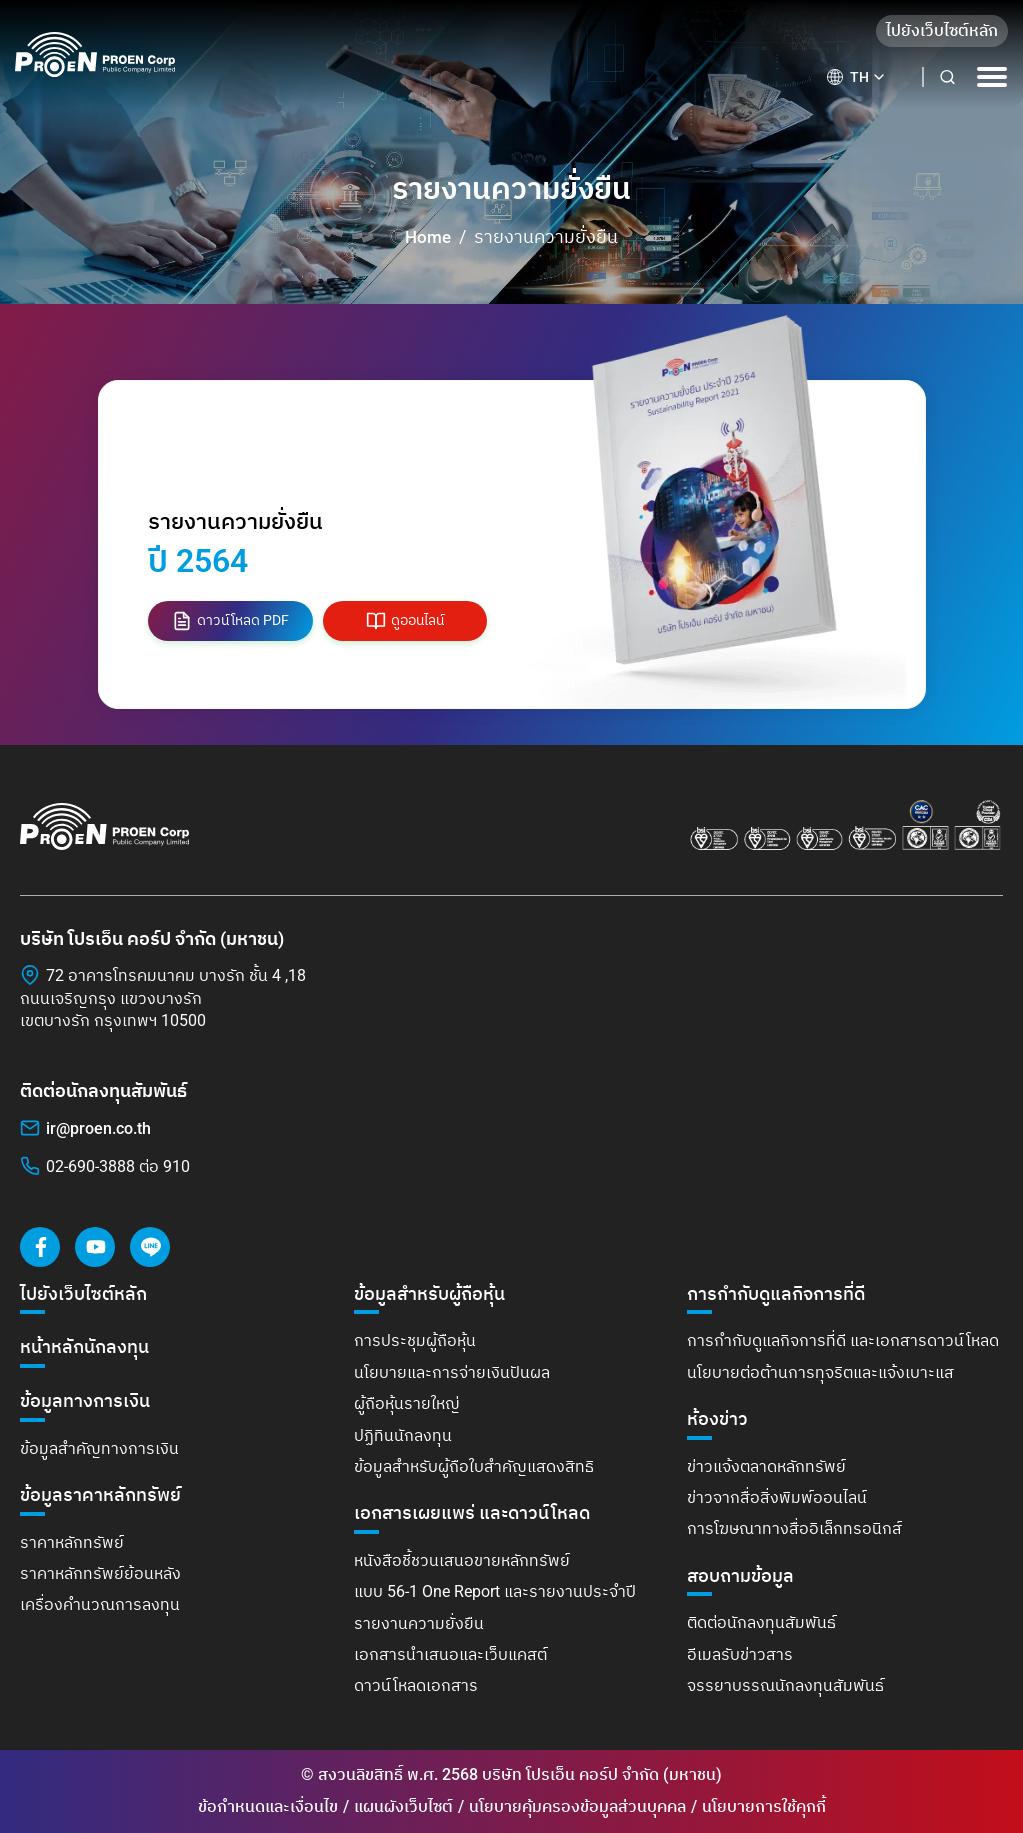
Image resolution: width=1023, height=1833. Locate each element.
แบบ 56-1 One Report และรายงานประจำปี (495, 1591)
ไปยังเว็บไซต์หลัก (942, 30)
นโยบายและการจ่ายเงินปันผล (452, 1372)
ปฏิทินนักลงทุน (403, 1435)
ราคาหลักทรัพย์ (72, 1542)
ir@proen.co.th (98, 1128)
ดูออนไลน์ (405, 621)
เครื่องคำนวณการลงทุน (100, 1604)
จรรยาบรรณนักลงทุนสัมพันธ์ (785, 1685)
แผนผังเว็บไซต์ (403, 1806)
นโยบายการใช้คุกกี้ (764, 1806)
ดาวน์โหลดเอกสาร (416, 1685)
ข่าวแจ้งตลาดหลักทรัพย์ (766, 1466)
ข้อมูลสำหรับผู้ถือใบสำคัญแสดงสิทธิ (474, 1466)
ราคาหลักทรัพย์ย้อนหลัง (100, 1573)
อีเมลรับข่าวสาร (740, 1654)
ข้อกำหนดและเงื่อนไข (268, 1806)
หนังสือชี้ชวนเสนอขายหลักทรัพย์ (462, 1560)
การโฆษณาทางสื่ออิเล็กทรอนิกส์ (794, 1528)
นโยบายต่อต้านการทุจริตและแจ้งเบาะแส (820, 1372)
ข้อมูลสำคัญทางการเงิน (99, 1448)
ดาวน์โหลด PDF (230, 621)
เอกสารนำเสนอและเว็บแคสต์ (450, 1654)
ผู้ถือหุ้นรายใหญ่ (407, 1403)
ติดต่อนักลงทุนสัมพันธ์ (761, 1622)
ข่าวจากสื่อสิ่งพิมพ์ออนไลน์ (777, 1497)
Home (428, 236)
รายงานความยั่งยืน (419, 1623)
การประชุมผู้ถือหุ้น (415, 1340)
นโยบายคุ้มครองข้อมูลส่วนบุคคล (577, 1806)
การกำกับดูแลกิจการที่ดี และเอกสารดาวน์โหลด (843, 1340)
